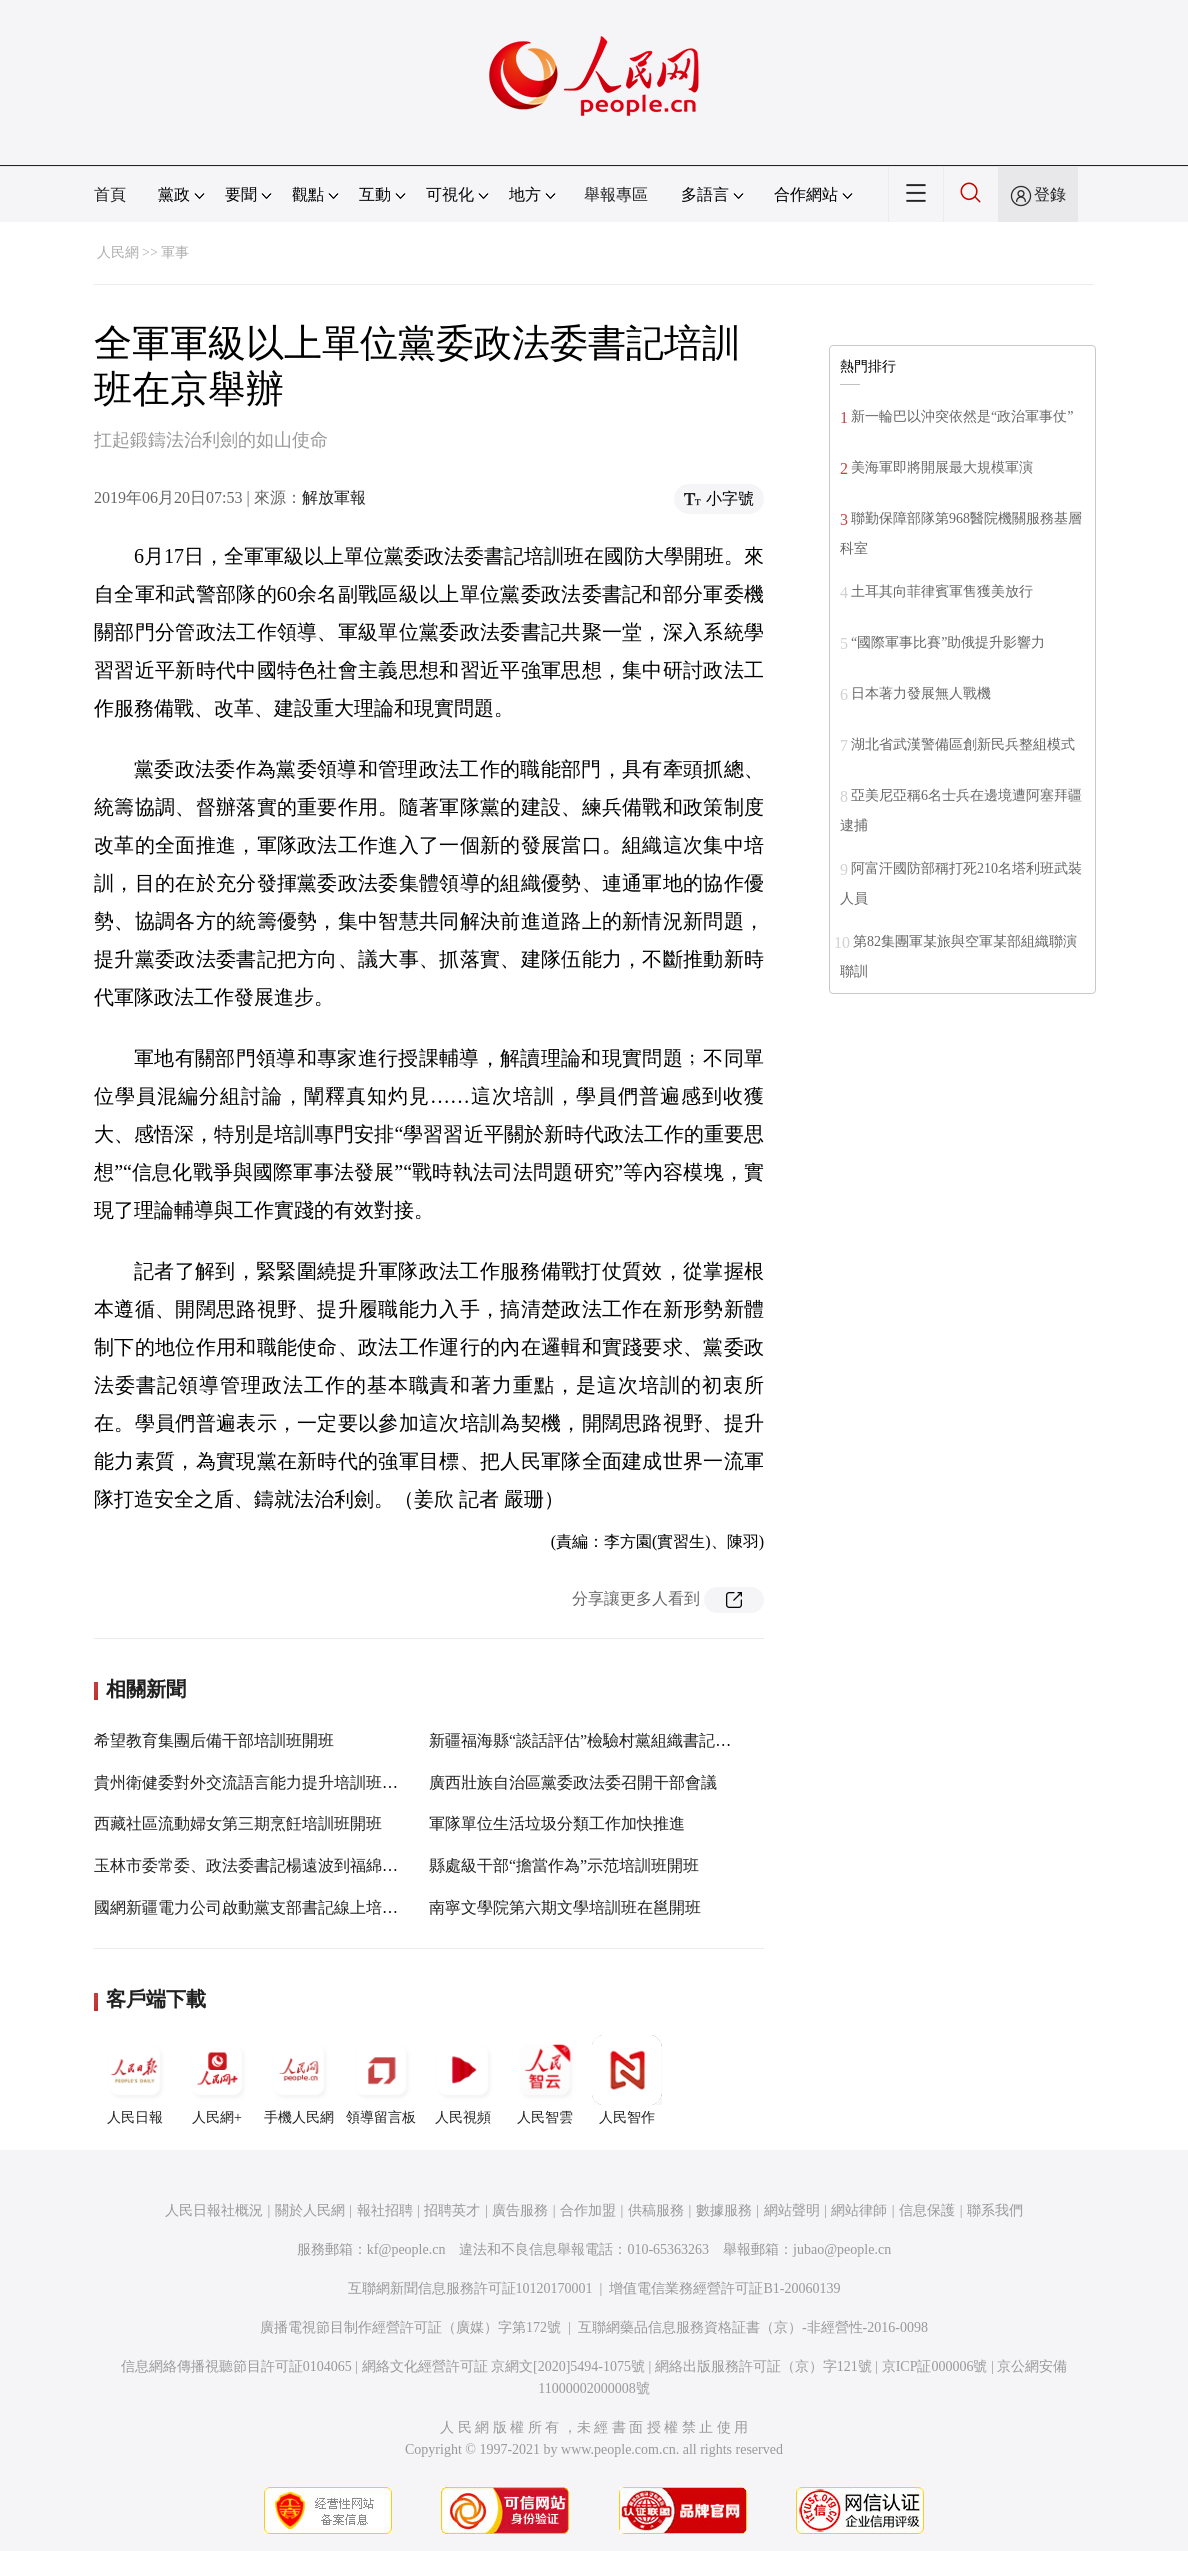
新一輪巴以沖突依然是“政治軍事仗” (962, 416)
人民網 (118, 252)
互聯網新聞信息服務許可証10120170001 (470, 2288)
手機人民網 (299, 2080)
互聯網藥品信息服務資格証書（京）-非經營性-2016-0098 (753, 2327)
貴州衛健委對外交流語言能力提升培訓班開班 (254, 1782)
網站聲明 (792, 2210)
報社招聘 (385, 2210)
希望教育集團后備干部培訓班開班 (214, 1740)
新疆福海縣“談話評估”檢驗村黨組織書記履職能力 (604, 1740)
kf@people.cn (406, 2249)
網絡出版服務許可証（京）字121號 (763, 2366)
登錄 (1050, 194)
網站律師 (859, 2210)
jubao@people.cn (842, 2249)
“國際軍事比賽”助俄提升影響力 (948, 642)
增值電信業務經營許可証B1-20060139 (724, 2288)
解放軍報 (334, 497)
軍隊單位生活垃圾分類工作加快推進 (557, 1823)
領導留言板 (381, 2080)
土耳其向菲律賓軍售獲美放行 (942, 591)
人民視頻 (463, 2080)
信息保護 (927, 2210)
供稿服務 (656, 2210)
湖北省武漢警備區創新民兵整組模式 (963, 744)
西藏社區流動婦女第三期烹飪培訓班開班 (238, 1823)
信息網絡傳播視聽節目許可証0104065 (236, 2366)
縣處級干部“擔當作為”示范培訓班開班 (564, 1865)
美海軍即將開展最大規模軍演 (942, 467)
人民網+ (217, 2080)
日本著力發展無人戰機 (921, 693)
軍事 (175, 252)
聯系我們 (995, 2210)
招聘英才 (452, 2210)
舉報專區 (616, 194)
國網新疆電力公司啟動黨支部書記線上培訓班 (254, 1907)
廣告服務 (520, 2210)
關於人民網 (310, 2210)
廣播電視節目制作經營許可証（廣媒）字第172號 (410, 2327)
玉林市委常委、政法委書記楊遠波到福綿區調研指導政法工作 (310, 1865)
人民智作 (627, 2080)
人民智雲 (545, 2080)
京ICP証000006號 (935, 2366)
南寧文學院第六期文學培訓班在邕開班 (565, 1907)
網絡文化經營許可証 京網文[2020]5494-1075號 (504, 2366)
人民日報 (135, 2080)
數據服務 (724, 2210)
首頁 (110, 194)
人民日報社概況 (214, 2210)
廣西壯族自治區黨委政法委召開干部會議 (573, 1782)
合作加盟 (588, 2210)
